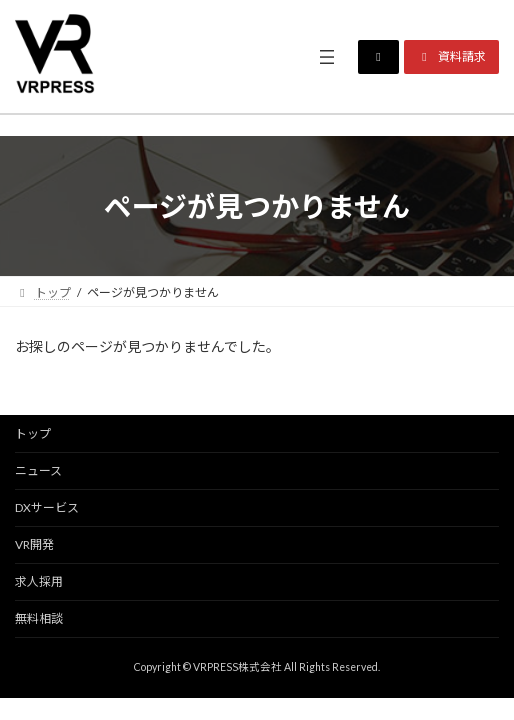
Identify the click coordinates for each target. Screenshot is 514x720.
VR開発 (34, 544)
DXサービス (47, 507)
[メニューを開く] (327, 57)
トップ (33, 433)
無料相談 (39, 618)
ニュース (38, 470)
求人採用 (39, 581)
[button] (378, 57)
